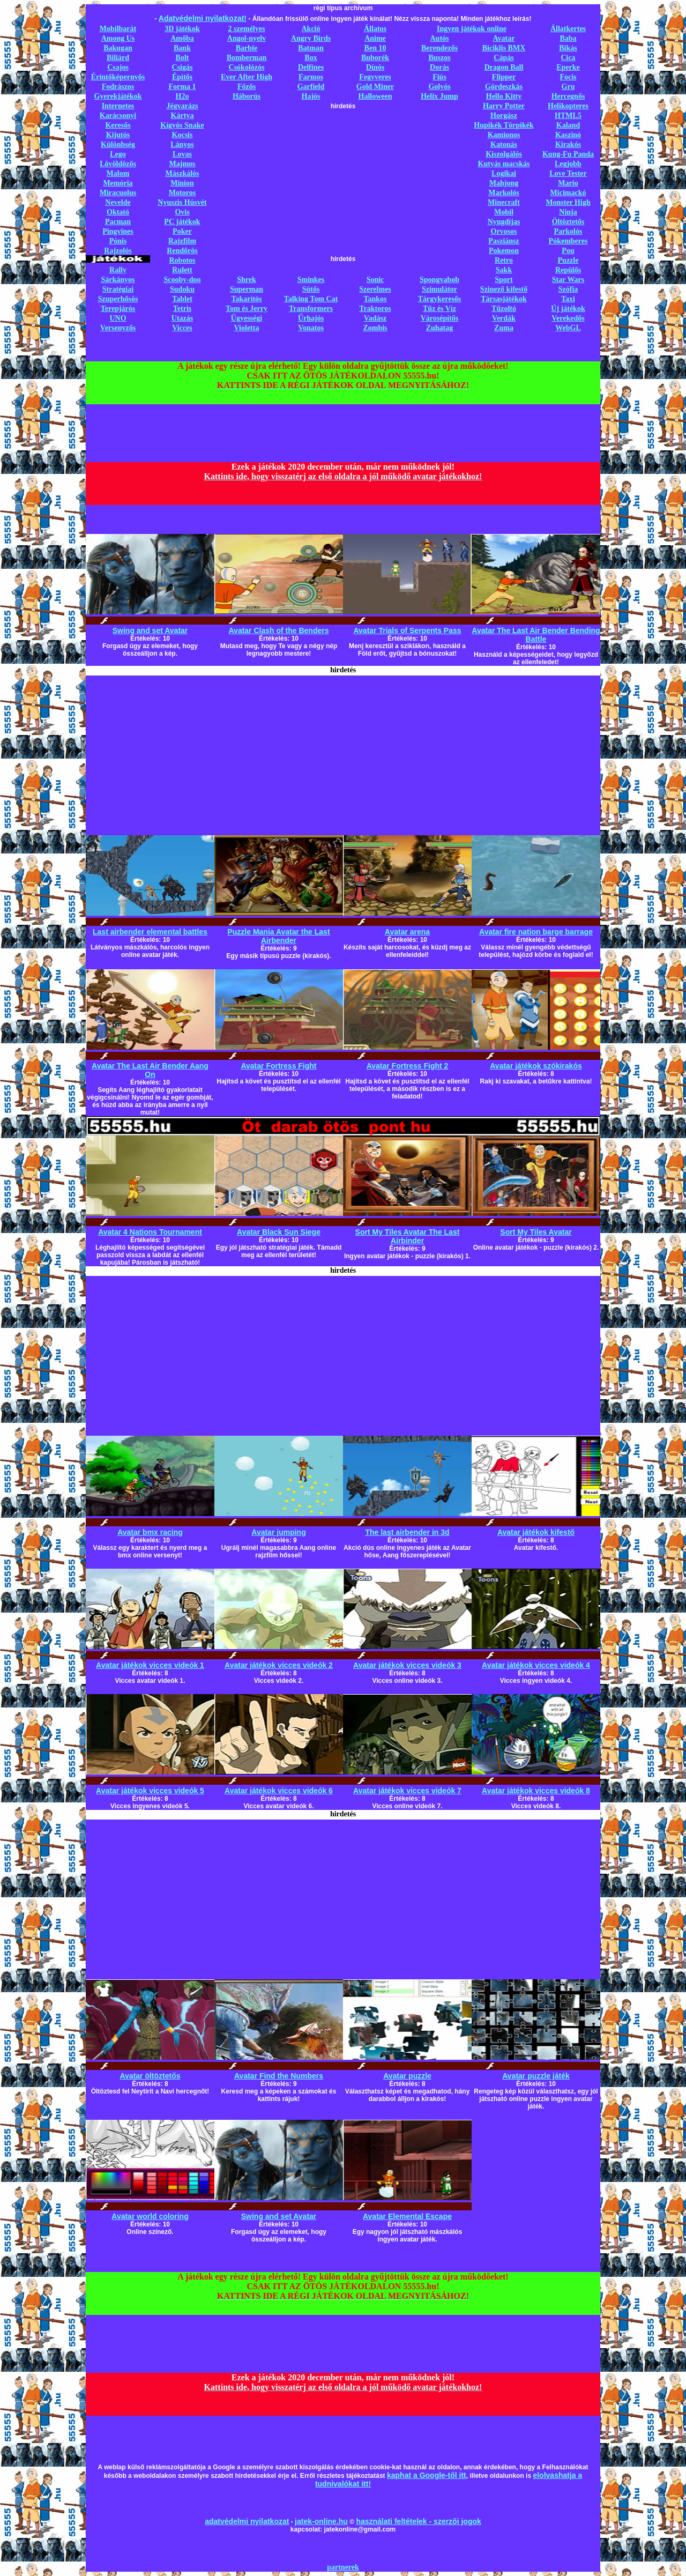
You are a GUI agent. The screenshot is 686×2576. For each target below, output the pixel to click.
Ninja (568, 212)
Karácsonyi (118, 116)
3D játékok (182, 29)
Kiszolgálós (504, 154)
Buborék (375, 58)
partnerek (343, 2567)
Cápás (503, 58)
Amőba (182, 38)
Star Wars (568, 280)
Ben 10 (375, 48)
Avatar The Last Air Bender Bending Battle (536, 634)
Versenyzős (118, 328)
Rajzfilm (182, 241)
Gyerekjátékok (117, 96)
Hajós (311, 96)
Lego (118, 154)
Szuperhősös (118, 299)
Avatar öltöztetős (150, 2076)
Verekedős (567, 318)
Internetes (118, 106)
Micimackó (568, 193)
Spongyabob (439, 280)
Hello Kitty (504, 96)
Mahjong (503, 183)
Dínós (375, 67)
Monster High (568, 202)
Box (310, 58)
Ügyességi (246, 318)
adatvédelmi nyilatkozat (247, 2521)
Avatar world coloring (149, 2216)
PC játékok (182, 222)
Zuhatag (439, 328)
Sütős (311, 289)
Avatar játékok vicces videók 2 (279, 1665)
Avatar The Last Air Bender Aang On (150, 1070)
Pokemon (504, 251)
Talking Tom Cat (311, 299)
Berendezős (439, 48)
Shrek (246, 280)
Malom (118, 173)
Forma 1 (182, 87)
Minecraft (504, 202)
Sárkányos (118, 280)
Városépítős (440, 318)
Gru (568, 87)
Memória (117, 183)
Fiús (439, 77)
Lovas (182, 154)
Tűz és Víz (439, 309)
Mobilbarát (118, 29)
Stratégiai (117, 289)
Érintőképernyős (118, 77)
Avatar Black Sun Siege (278, 1232)
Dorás (439, 67)
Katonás (503, 144)
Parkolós (568, 231)
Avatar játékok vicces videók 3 (407, 1665)
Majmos (182, 164)
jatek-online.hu (321, 2521)
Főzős (246, 87)
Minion (182, 183)
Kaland (568, 125)
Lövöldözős (118, 164)
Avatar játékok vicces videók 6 (279, 1790)
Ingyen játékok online (471, 29)
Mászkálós (182, 173)
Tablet (182, 299)
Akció (311, 29)
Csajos (118, 67)
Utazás (182, 318)
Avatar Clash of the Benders (279, 630)
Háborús (246, 96)
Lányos (182, 144)
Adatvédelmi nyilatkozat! (203, 18)
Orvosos (504, 231)
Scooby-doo (181, 280)
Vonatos (311, 328)
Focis (568, 77)
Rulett (182, 270)
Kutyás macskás (504, 164)
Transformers (311, 309)
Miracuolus (118, 193)
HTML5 (568, 116)
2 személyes (246, 29)
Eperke (568, 67)
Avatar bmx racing (150, 1532)
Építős (182, 77)
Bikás (568, 48)
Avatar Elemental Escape (407, 2216)
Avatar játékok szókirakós (535, 1065)
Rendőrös (182, 251)
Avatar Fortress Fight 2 (408, 1065)
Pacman (118, 222)
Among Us (118, 38)
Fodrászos (118, 87)
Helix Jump (439, 96)
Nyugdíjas (504, 222)
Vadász (375, 318)
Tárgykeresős (439, 299)
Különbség (118, 144)
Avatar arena (407, 931)
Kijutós (118, 135)
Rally (117, 270)
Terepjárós (118, 309)
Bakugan (117, 48)
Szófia (568, 289)
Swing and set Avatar (150, 630)
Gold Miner (375, 87)
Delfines (311, 67)
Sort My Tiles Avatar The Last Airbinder (407, 1236)
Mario (568, 183)
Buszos (439, 58)
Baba (568, 38)
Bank (182, 48)
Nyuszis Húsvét (182, 202)
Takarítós (246, 299)
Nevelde (117, 202)
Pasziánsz (503, 241)
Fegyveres (375, 77)
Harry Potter (504, 106)
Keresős (117, 125)
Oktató (118, 212)
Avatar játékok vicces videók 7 (407, 1790)
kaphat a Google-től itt (426, 2475)
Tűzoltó (503, 309)
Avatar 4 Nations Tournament (150, 1232)
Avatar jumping (278, 1532)
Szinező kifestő (503, 289)
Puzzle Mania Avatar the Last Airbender (278, 936)
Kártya (182, 116)
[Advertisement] (343, 185)
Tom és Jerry (246, 309)
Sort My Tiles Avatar (535, 1232)
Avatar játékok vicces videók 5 (150, 1790)
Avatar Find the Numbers (278, 2076)
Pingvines (117, 231)
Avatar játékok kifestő (536, 1532)
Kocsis (182, 135)
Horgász (503, 116)
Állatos (375, 29)
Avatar (504, 38)
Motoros (182, 193)
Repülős (568, 270)
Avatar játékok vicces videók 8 (536, 1790)
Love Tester (568, 173)
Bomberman (247, 58)
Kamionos (504, 135)
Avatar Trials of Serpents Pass (407, 630)
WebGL (567, 328)
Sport (503, 280)
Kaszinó (568, 135)
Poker (182, 231)
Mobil (503, 212)
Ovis (182, 212)
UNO (117, 318)
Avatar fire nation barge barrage (536, 931)
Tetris (182, 309)
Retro (504, 260)
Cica (568, 58)
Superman (246, 289)
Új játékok (568, 309)
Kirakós (568, 144)
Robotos (182, 260)
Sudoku (182, 289)
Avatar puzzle (407, 2076)
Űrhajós (311, 318)
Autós (439, 38)
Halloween (375, 96)
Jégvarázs (182, 106)
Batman (310, 48)
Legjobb (568, 164)
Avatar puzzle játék (536, 2076)
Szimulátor (439, 289)
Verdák (504, 318)
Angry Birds (311, 38)
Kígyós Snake (182, 125)
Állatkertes (568, 29)
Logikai (503, 173)
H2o (182, 96)
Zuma (503, 328)
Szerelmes (375, 289)
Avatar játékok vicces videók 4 (536, 1665)
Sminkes (311, 280)
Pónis (118, 241)
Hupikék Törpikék (503, 125)
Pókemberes (568, 241)
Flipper (504, 77)
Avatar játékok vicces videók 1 (150, 1665)
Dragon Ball (504, 67)
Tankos (374, 299)
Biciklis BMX (504, 48)
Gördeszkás (504, 87)
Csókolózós (247, 67)
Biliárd (118, 58)
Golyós (439, 87)
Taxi (568, 299)
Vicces (182, 328)
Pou (568, 251)
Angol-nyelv (246, 38)
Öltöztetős (568, 222)
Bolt (182, 58)
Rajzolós (117, 251)
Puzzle (568, 260)
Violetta (246, 328)
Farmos (311, 77)
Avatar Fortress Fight (278, 1065)
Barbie (246, 48)
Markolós (503, 193)
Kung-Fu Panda (568, 154)
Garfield (311, 87)
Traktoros (375, 309)
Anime (375, 38)
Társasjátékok (504, 299)
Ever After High (246, 77)
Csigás (182, 67)
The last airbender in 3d (407, 1532)
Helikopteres (568, 106)
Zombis (375, 328)
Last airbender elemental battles (150, 931)
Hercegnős (568, 96)
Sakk (504, 270)
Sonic (375, 280)
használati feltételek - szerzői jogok (418, 2521)
